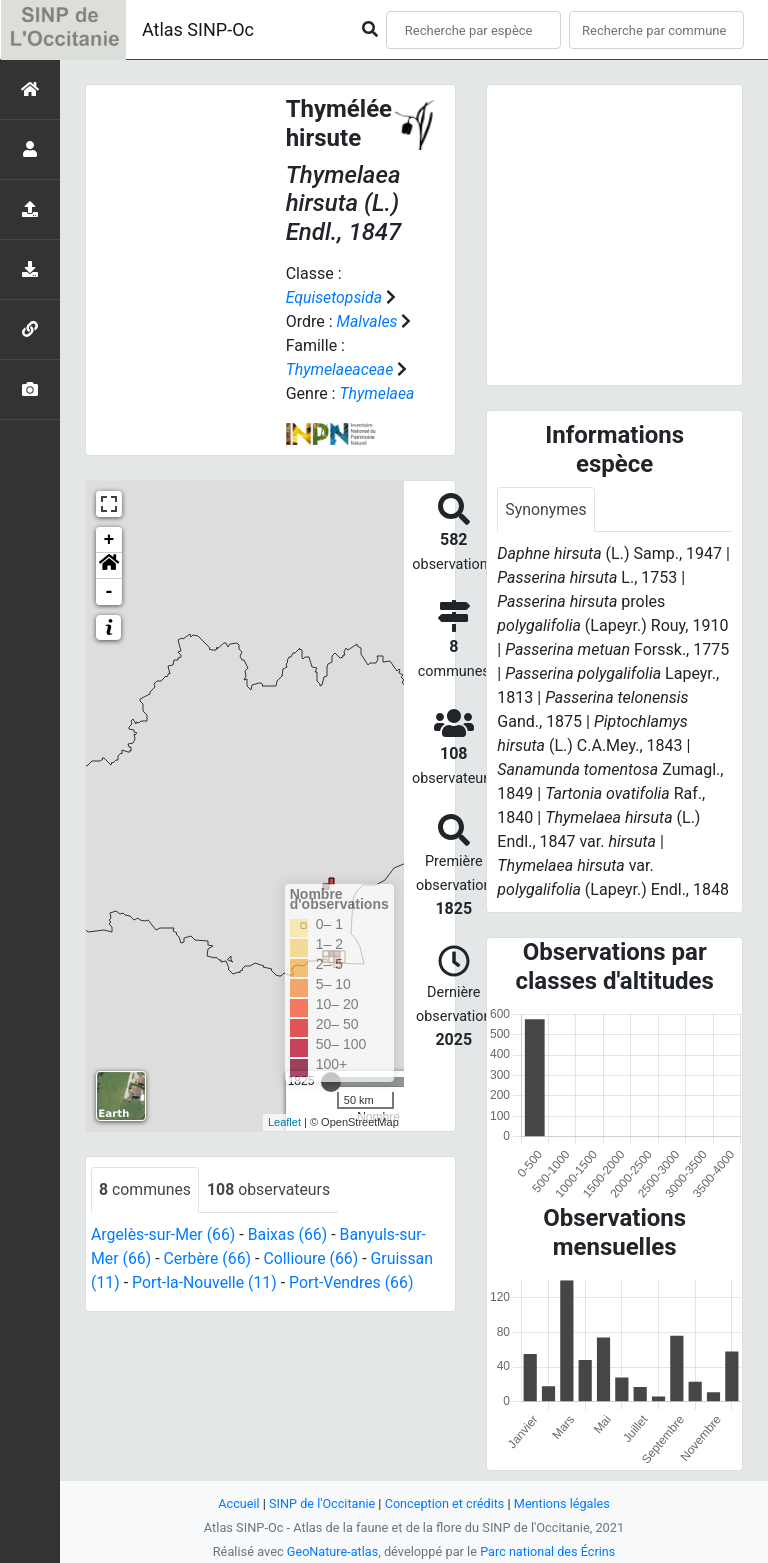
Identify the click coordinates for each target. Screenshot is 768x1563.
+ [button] (109, 540)
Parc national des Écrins (548, 1551)
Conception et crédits (444, 1503)
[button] (109, 566)
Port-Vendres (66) (354, 1282)
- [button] (109, 592)
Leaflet (284, 1122)
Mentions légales (563, 1503)
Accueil (237, 1503)
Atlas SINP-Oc (198, 29)
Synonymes (546, 509)
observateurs (270, 1189)
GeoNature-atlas (331, 1551)
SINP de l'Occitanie (320, 1503)
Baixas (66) (289, 1234)
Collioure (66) (313, 1258)
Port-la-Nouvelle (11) (205, 1282)
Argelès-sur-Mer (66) (164, 1234)
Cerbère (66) (208, 1258)
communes (145, 1189)
